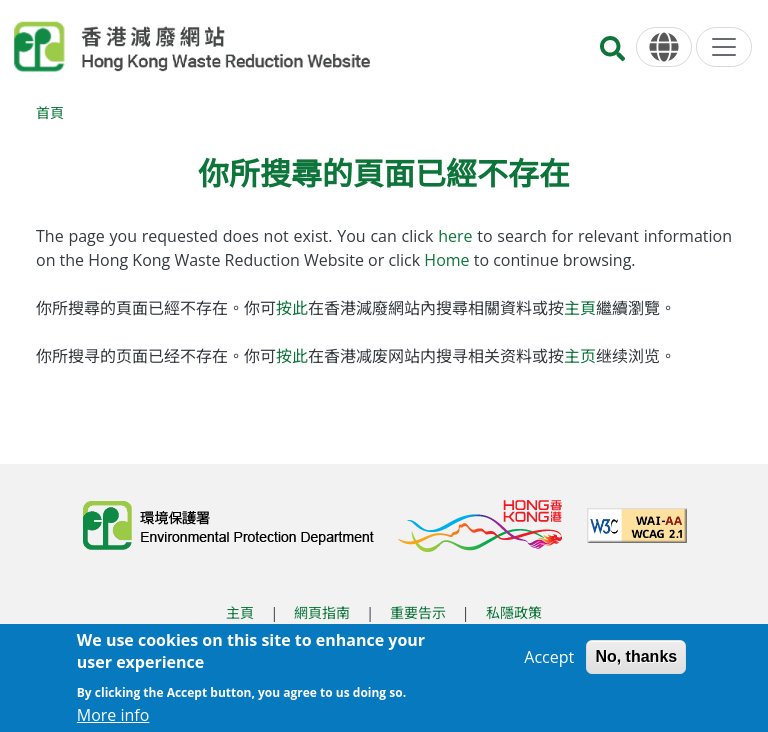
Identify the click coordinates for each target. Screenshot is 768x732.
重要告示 (418, 612)
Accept (549, 665)
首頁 (50, 112)
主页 (580, 356)
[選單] (724, 47)
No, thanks (636, 664)
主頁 (580, 308)
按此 (292, 308)
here (457, 236)
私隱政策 (514, 612)
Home (448, 260)
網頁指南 (322, 612)
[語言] (664, 47)
